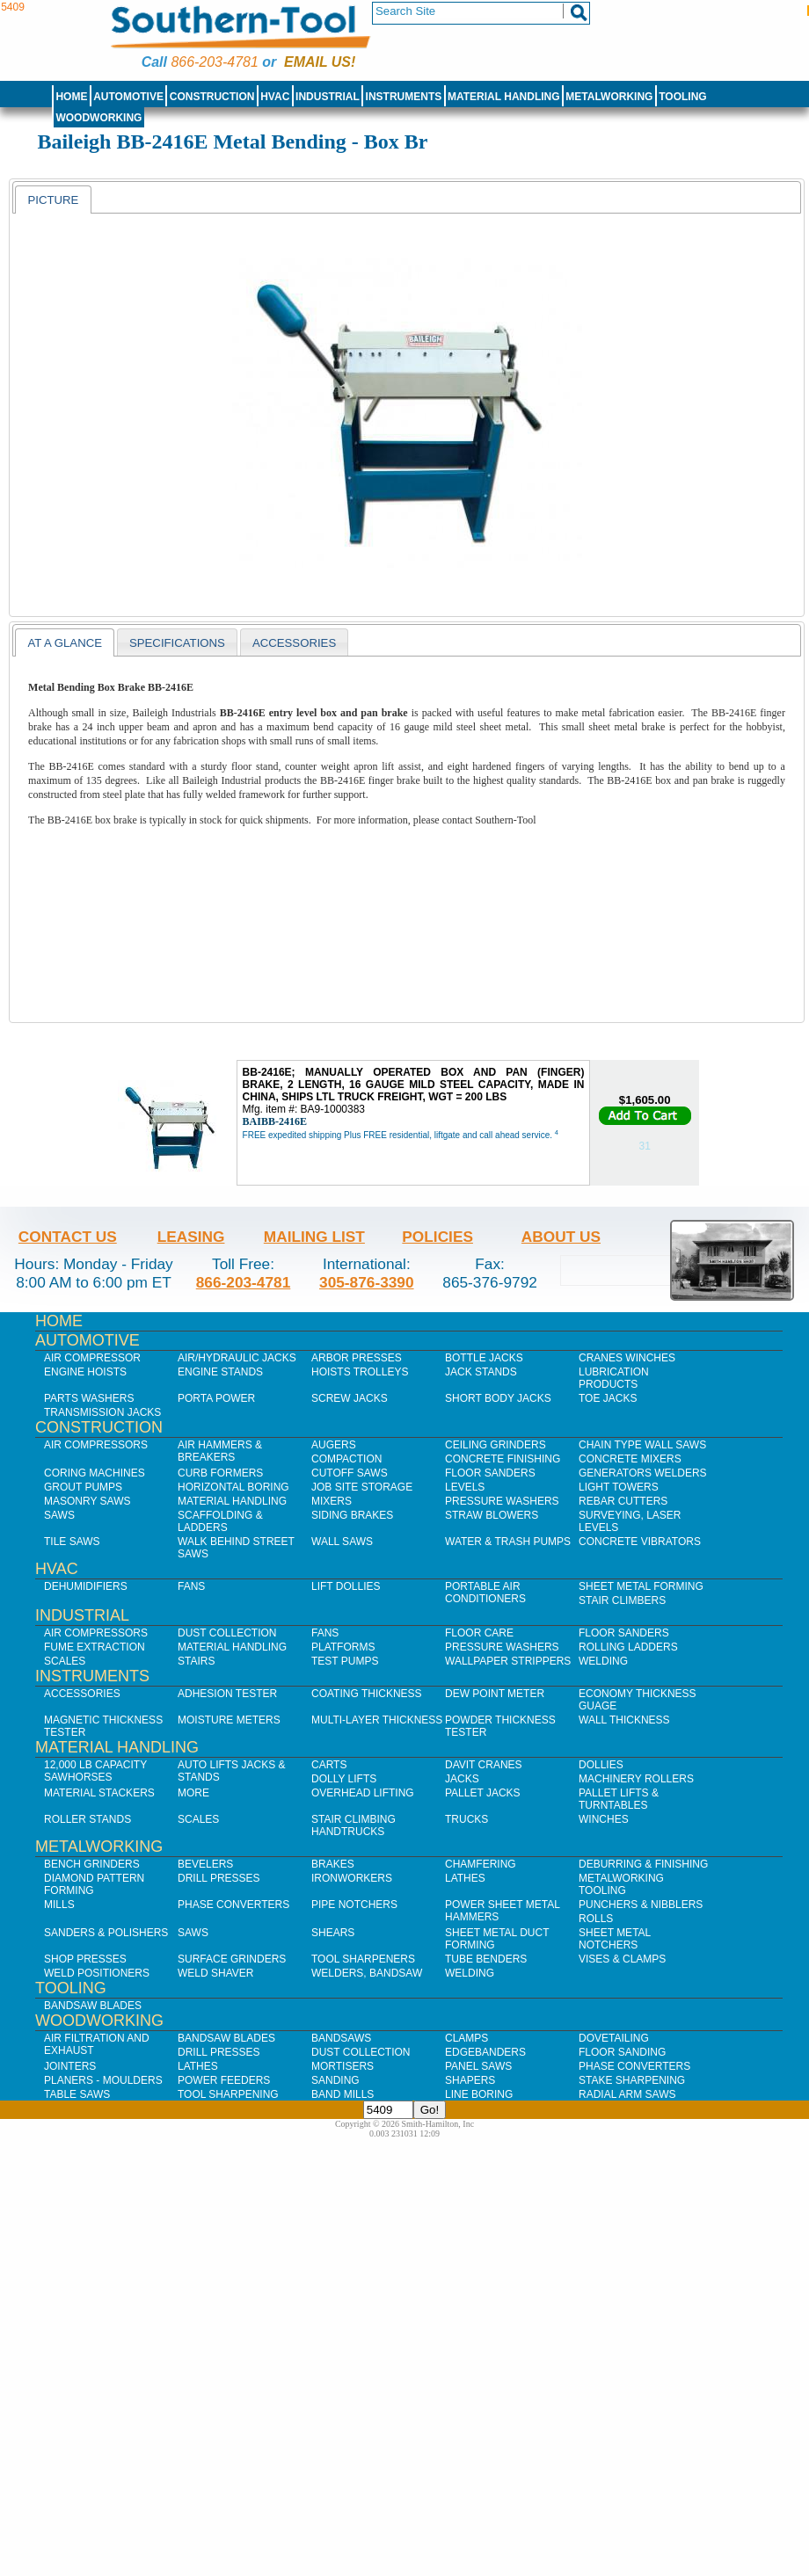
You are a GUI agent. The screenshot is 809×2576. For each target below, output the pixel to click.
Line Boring (479, 2094)
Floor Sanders (490, 1473)
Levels (465, 1487)
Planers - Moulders (103, 2080)
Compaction (346, 1459)
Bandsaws (341, 2038)
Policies (437, 1236)
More (193, 1793)
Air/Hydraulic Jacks (237, 1358)
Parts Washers (89, 1398)
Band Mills (342, 2094)
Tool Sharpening (228, 2094)
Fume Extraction (94, 1647)
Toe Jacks (608, 1398)
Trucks (466, 1819)
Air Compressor (92, 1358)
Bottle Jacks (484, 1358)
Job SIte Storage (361, 1487)
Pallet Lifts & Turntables (619, 1799)
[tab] (53, 199)
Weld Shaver (215, 1973)
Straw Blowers (491, 1515)
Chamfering (480, 1864)
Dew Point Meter (494, 1693)
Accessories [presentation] (294, 642)
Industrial (327, 97)
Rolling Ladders (628, 1647)
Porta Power (216, 1398)
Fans (191, 1586)
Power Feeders (224, 2080)
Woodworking (98, 118)
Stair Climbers (622, 1600)
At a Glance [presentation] (64, 642)
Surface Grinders (232, 1959)
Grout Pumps (83, 1487)
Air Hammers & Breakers (220, 1451)
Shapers (470, 2080)
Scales (64, 1661)
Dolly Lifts (343, 1779)
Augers (333, 1445)
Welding (603, 1661)
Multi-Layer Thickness (376, 1720)
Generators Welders (643, 1473)
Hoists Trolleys (359, 1372)
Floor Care (479, 1633)
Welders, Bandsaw (366, 1973)
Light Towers (619, 1487)
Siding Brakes (352, 1515)
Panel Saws (478, 2066)
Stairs (196, 1661)
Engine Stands (220, 1372)
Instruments (404, 97)
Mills (59, 1904)
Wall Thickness (624, 1720)
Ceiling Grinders (495, 1445)
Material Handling (504, 97)
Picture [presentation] (52, 200)
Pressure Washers (502, 1501)
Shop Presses (85, 1959)
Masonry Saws (87, 1501)
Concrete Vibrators (640, 1541)
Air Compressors (96, 1445)
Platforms (343, 1647)
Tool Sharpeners (363, 1959)
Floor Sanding (622, 2052)
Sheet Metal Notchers (615, 1939)
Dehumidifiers (86, 1586)
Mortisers (342, 2066)
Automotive (128, 97)
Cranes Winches (627, 1358)
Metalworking (608, 97)
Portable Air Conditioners (485, 1592)
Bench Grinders (92, 1864)
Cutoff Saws (349, 1473)
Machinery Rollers (636, 1779)
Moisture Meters (229, 1720)
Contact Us (67, 1236)
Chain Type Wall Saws (642, 1445)
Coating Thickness (366, 1693)
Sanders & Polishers (106, 1933)
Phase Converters (233, 1904)
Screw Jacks (349, 1398)
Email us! (319, 61)
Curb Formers (220, 1473)
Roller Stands (87, 1819)
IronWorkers (351, 1878)
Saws (59, 1515)
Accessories (82, 1693)
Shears (332, 1933)
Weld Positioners (96, 1973)
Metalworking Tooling (621, 1884)
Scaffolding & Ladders (220, 1521)
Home (71, 97)
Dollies (601, 1765)
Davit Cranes (483, 1765)
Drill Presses (219, 1878)
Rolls (596, 1918)
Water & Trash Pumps (508, 1541)
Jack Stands (481, 1372)
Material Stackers (99, 1793)
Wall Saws (342, 1541)
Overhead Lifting (362, 1793)
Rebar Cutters (623, 1501)
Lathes (465, 1878)
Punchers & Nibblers (641, 1904)
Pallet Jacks (483, 1793)
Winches (604, 1819)
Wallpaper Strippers (508, 1661)
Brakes (332, 1864)
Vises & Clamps (622, 1959)
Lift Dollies (345, 1586)
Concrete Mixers (630, 1459)
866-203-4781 (214, 61)
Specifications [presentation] (177, 642)
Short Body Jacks (498, 1398)
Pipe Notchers (354, 1904)
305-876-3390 (366, 1282)
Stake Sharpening (632, 2080)
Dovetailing (614, 2038)
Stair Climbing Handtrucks (353, 1825)
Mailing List (314, 1236)
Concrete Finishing (502, 1459)
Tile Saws (72, 1541)
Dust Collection (227, 1633)
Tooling (682, 97)
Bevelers (205, 1864)
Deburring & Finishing (643, 1864)
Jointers (70, 2066)
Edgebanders (485, 2052)
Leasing (191, 1236)
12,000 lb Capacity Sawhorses (95, 1771)
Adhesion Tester (227, 1693)
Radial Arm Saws (627, 2094)
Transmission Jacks (102, 1412)
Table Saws (77, 2094)
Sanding (335, 2080)
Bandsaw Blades (93, 2005)
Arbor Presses (356, 1358)
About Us (561, 1236)
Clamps (466, 2038)
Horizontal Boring (233, 1487)
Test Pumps (344, 1661)
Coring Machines (94, 1473)
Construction (212, 97)
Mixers (331, 1501)
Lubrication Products (614, 1378)
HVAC (274, 97)
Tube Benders (486, 1959)
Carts (328, 1765)
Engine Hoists (85, 1372)
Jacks (462, 1779)
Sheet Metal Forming (641, 1586)
